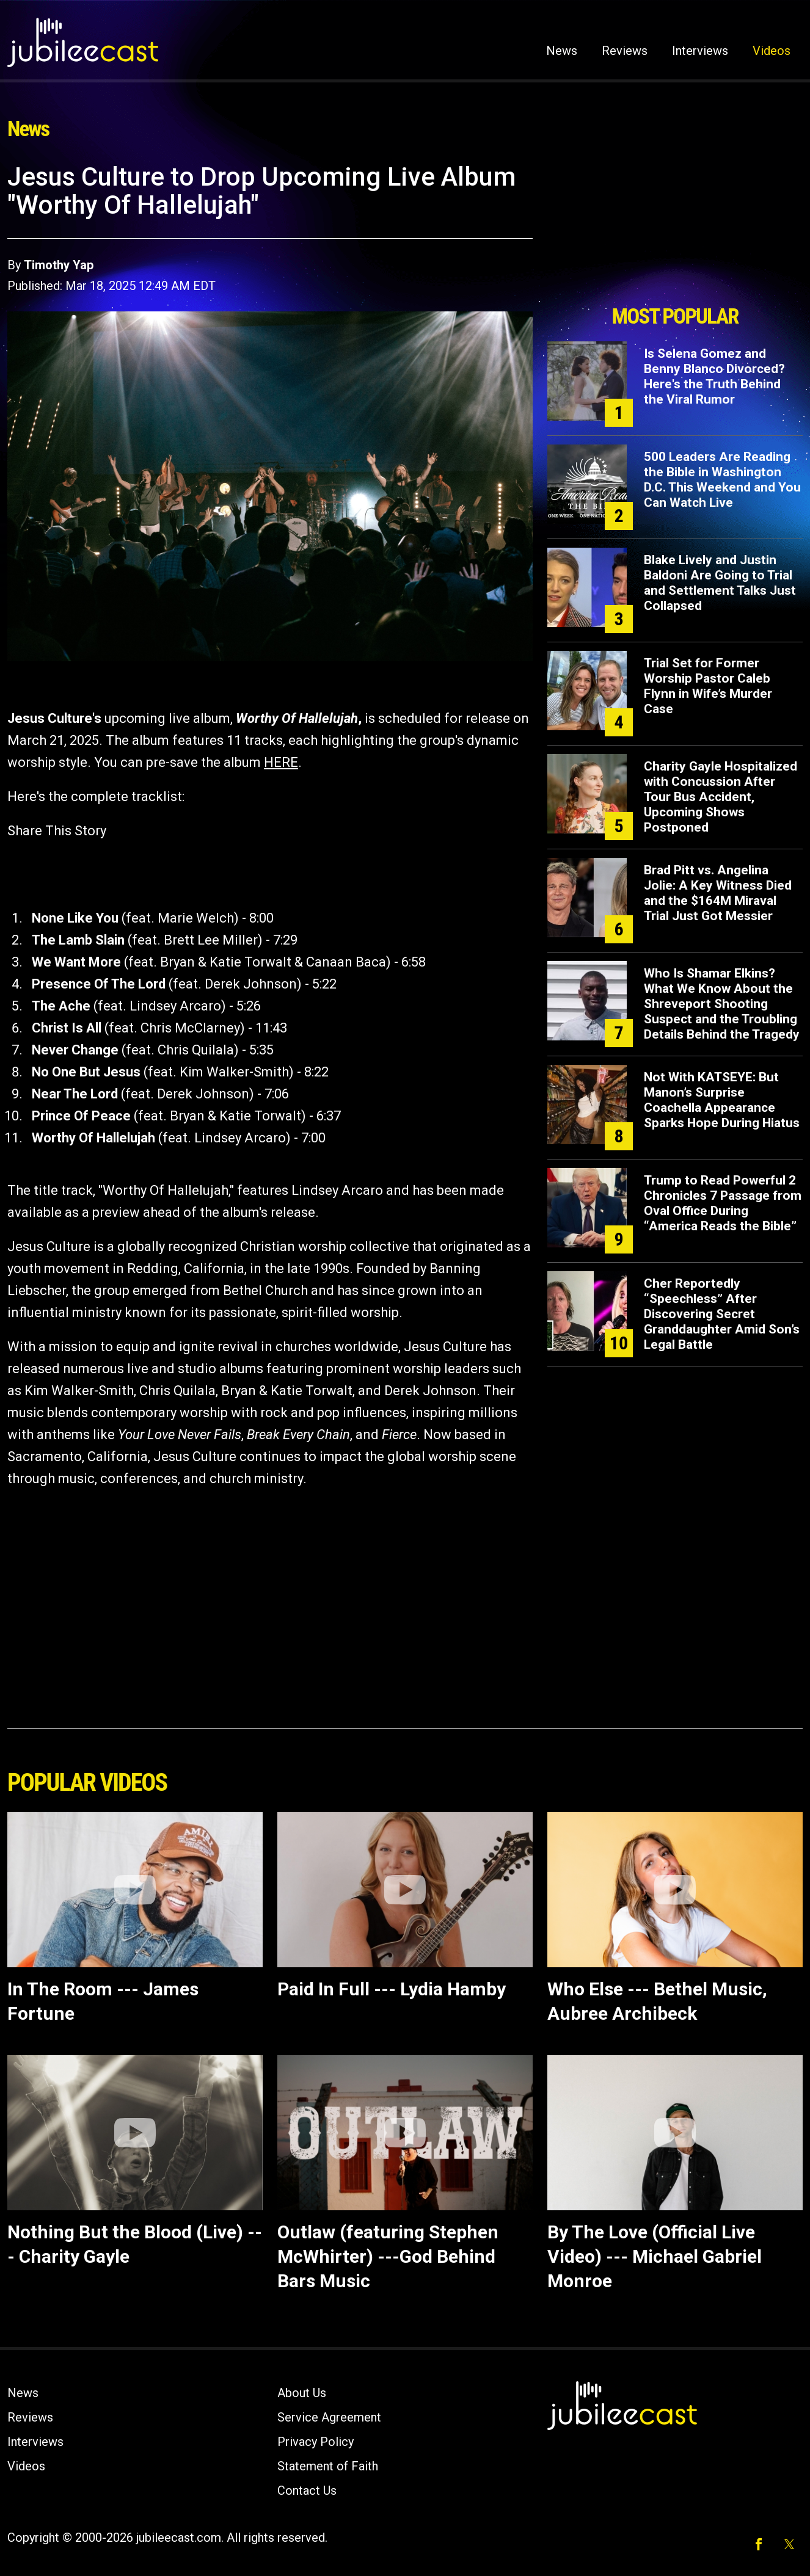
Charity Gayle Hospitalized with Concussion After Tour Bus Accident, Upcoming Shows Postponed (720, 797)
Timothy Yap (58, 265)
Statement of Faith (327, 2466)
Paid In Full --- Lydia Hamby (391, 1989)
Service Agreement (329, 2417)
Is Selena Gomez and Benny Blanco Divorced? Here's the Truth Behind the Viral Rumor (714, 376)
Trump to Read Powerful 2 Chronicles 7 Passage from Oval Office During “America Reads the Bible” (722, 1203)
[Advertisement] (675, 230)
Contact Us (307, 2490)
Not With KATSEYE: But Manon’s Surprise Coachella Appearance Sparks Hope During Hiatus (722, 1100)
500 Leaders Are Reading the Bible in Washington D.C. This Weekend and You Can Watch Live (722, 479)
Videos (771, 50)
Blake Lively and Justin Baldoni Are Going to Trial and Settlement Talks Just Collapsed (720, 583)
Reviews (625, 50)
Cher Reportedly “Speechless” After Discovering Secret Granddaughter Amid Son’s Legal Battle (722, 1314)
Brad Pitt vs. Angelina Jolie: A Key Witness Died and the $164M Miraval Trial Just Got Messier (718, 893)
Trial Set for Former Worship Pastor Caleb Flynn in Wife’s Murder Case (708, 686)
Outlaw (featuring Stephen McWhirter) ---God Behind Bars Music (387, 2256)
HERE (281, 762)
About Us (301, 2393)
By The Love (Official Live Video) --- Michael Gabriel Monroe (654, 2256)
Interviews (700, 50)
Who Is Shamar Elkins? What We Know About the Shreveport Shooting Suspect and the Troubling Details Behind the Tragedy (722, 1004)
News (561, 50)
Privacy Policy (315, 2441)
